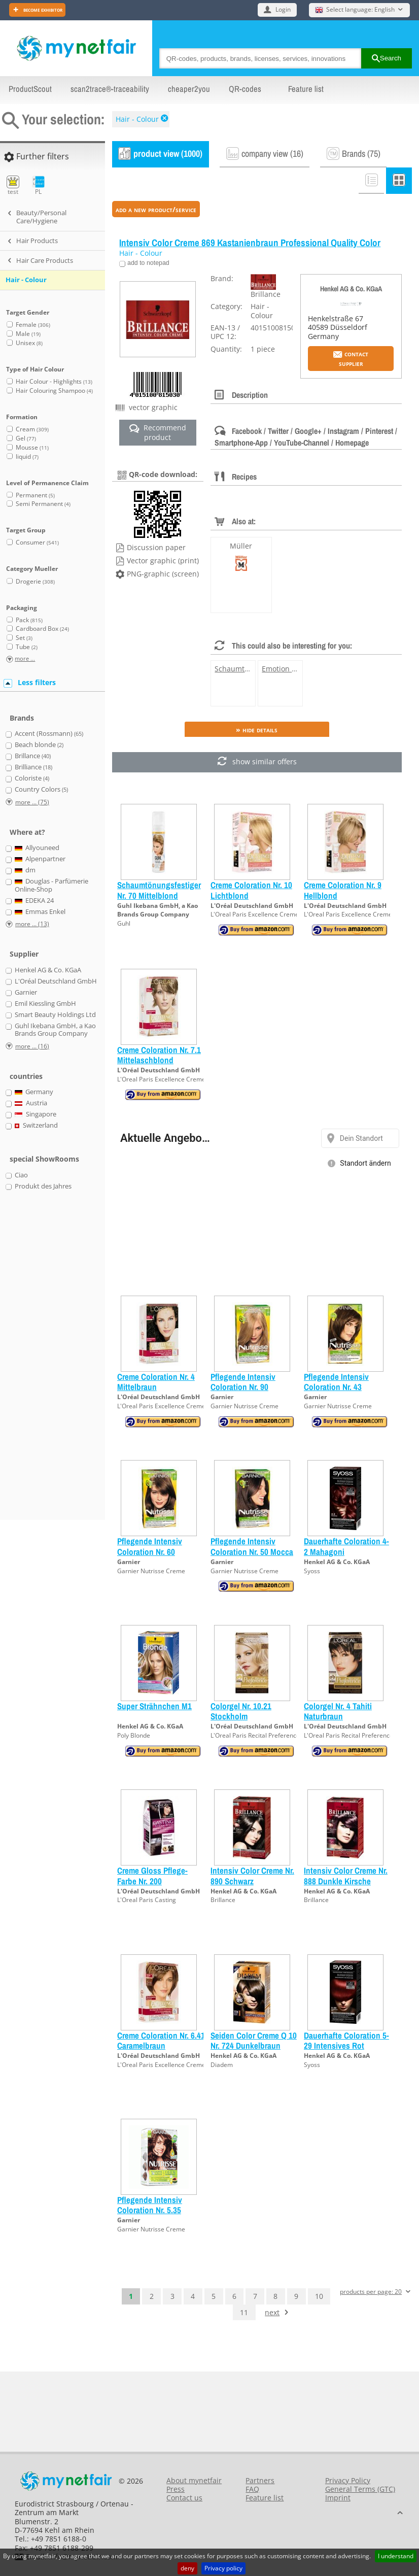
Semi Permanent (43, 503)
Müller (241, 546)
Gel (26, 438)
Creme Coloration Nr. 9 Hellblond (342, 890)
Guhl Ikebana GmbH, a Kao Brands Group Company (157, 910)
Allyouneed (37, 848)
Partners (260, 2480)
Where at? (27, 832)
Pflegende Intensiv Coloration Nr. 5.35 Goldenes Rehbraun (152, 2210)
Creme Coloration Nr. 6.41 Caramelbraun (161, 2040)
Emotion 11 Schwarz (296, 668)
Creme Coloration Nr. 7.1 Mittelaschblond (159, 1055)
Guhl (123, 923)
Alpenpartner (40, 859)
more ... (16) (32, 1046)
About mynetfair (194, 2480)
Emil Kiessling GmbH (45, 1004)
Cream (32, 429)
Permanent (35, 495)
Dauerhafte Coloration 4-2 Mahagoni (346, 1546)
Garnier (222, 1397)
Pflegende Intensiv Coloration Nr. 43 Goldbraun (336, 1387)
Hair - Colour (137, 119)
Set (24, 637)
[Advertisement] (45, 1361)
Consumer (37, 542)
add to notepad (147, 262)
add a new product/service (156, 209)
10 (319, 2296)
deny (187, 2568)
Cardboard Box (42, 628)
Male (28, 333)
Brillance (223, 1899)
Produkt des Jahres (43, 1186)
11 (244, 2312)
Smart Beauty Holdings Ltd (55, 1015)
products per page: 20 (371, 2292)
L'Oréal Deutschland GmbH (252, 905)
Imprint (338, 2497)
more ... (25, 659)
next (272, 2312)
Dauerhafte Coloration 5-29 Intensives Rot (346, 2040)
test (13, 185)
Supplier (24, 954)
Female (33, 324)
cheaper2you (189, 88)
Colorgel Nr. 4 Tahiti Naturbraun (338, 1711)
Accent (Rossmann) (49, 734)
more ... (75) (32, 802)
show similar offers (257, 762)
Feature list (306, 88)
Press (175, 2489)
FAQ (252, 2489)
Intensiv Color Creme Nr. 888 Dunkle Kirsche (346, 1875)
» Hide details (256, 729)
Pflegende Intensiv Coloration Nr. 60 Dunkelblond (149, 1551)
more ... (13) (32, 924)
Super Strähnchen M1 (154, 1706)
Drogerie (35, 581)
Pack (29, 620)
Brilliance (33, 767)
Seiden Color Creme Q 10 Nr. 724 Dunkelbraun (254, 2040)
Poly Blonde (133, 1735)
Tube (27, 646)
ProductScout (30, 88)
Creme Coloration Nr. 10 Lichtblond (251, 890)
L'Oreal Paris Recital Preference (255, 1735)
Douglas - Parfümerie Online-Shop (52, 885)
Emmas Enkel (40, 912)
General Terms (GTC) (360, 2489)
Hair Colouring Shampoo (54, 390)
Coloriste (32, 778)
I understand (395, 2556)
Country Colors (41, 790)
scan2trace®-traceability (110, 88)
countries (26, 1076)
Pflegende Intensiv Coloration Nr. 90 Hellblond (243, 1387)
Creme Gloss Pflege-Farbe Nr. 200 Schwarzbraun (152, 1881)
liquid (27, 456)
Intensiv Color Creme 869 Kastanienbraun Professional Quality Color (249, 243)
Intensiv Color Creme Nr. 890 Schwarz (252, 1875)
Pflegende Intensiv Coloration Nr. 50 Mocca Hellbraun (252, 1551)
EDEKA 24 (34, 901)
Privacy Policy (347, 2480)
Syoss (312, 1571)
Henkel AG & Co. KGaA (351, 288)
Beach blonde (39, 745)
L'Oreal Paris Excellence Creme (255, 914)
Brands (22, 718)
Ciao (21, 1175)
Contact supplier (350, 358)
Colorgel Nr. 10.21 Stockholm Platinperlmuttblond (245, 1716)
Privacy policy (223, 2568)
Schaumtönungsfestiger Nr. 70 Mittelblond (159, 890)
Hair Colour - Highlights (54, 381)
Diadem (222, 2064)
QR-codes (245, 88)
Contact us (184, 2497)
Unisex (29, 342)
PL (38, 185)
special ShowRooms (44, 1159)
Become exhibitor (42, 9)
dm (25, 870)
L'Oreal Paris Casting (146, 1899)
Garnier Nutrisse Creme (244, 1406)
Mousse (32, 447)
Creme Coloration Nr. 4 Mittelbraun (156, 1382)
